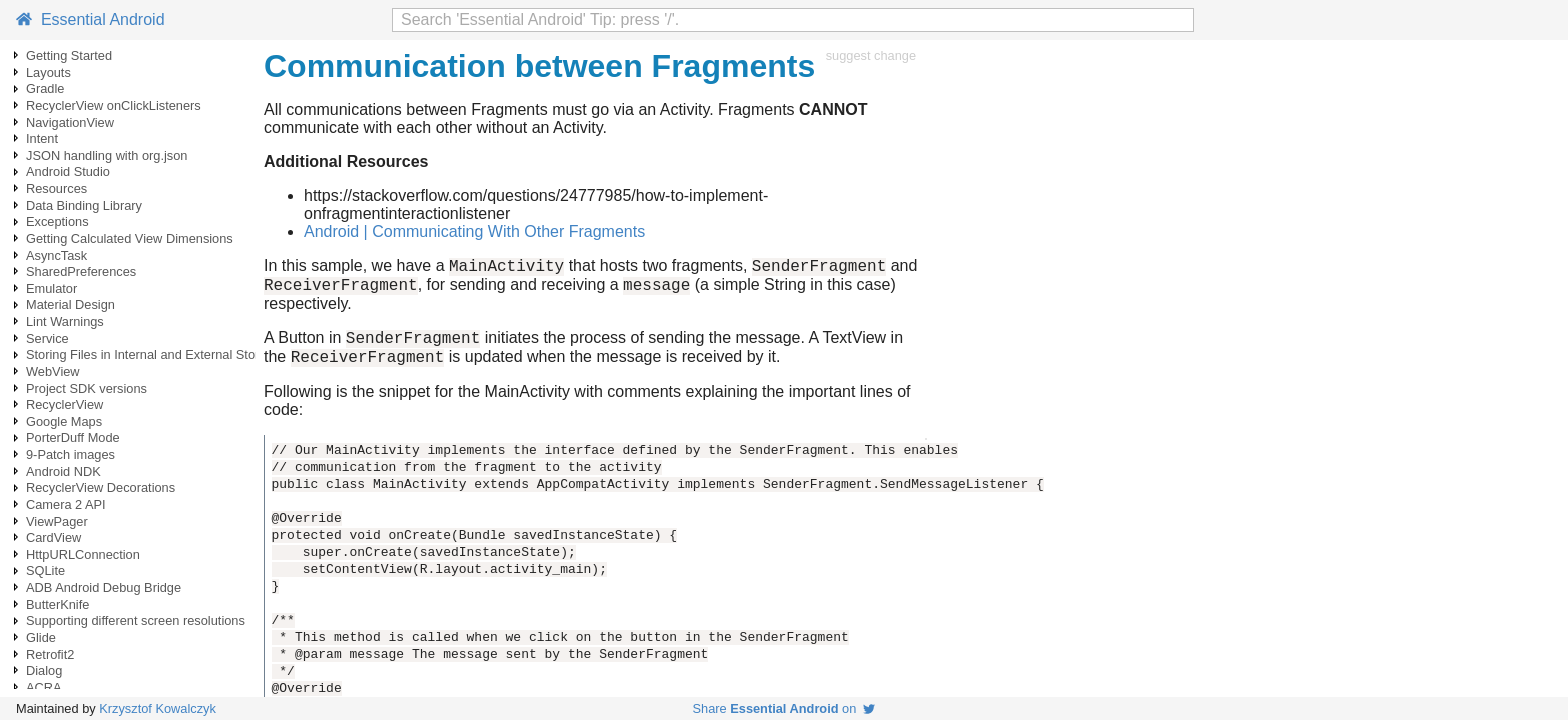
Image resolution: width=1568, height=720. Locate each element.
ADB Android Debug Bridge (103, 587)
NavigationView (70, 122)
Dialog (44, 670)
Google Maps (64, 421)
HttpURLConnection (83, 554)
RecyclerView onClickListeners (113, 105)
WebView (53, 371)
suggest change (871, 55)
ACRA (44, 687)
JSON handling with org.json (106, 155)
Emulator (51, 288)
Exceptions (57, 221)
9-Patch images (70, 454)
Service (47, 338)
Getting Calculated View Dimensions (129, 238)
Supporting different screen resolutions (135, 620)
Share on (784, 708)
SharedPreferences (81, 271)
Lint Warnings (65, 321)
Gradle (45, 88)
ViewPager (57, 521)
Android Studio (68, 171)
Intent (42, 138)
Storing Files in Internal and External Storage (153, 354)
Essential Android (90, 19)
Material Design (70, 304)
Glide (41, 637)
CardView (53, 537)
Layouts (48, 72)
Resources (56, 188)
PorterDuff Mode (73, 437)
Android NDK (63, 471)
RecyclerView (64, 404)
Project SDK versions (86, 388)
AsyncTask (56, 255)
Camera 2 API (66, 504)
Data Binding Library (84, 205)
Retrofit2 (50, 654)
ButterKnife (57, 604)
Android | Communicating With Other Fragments (474, 231)
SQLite (45, 570)
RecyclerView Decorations (100, 487)
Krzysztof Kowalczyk (157, 708)
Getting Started (69, 55)
